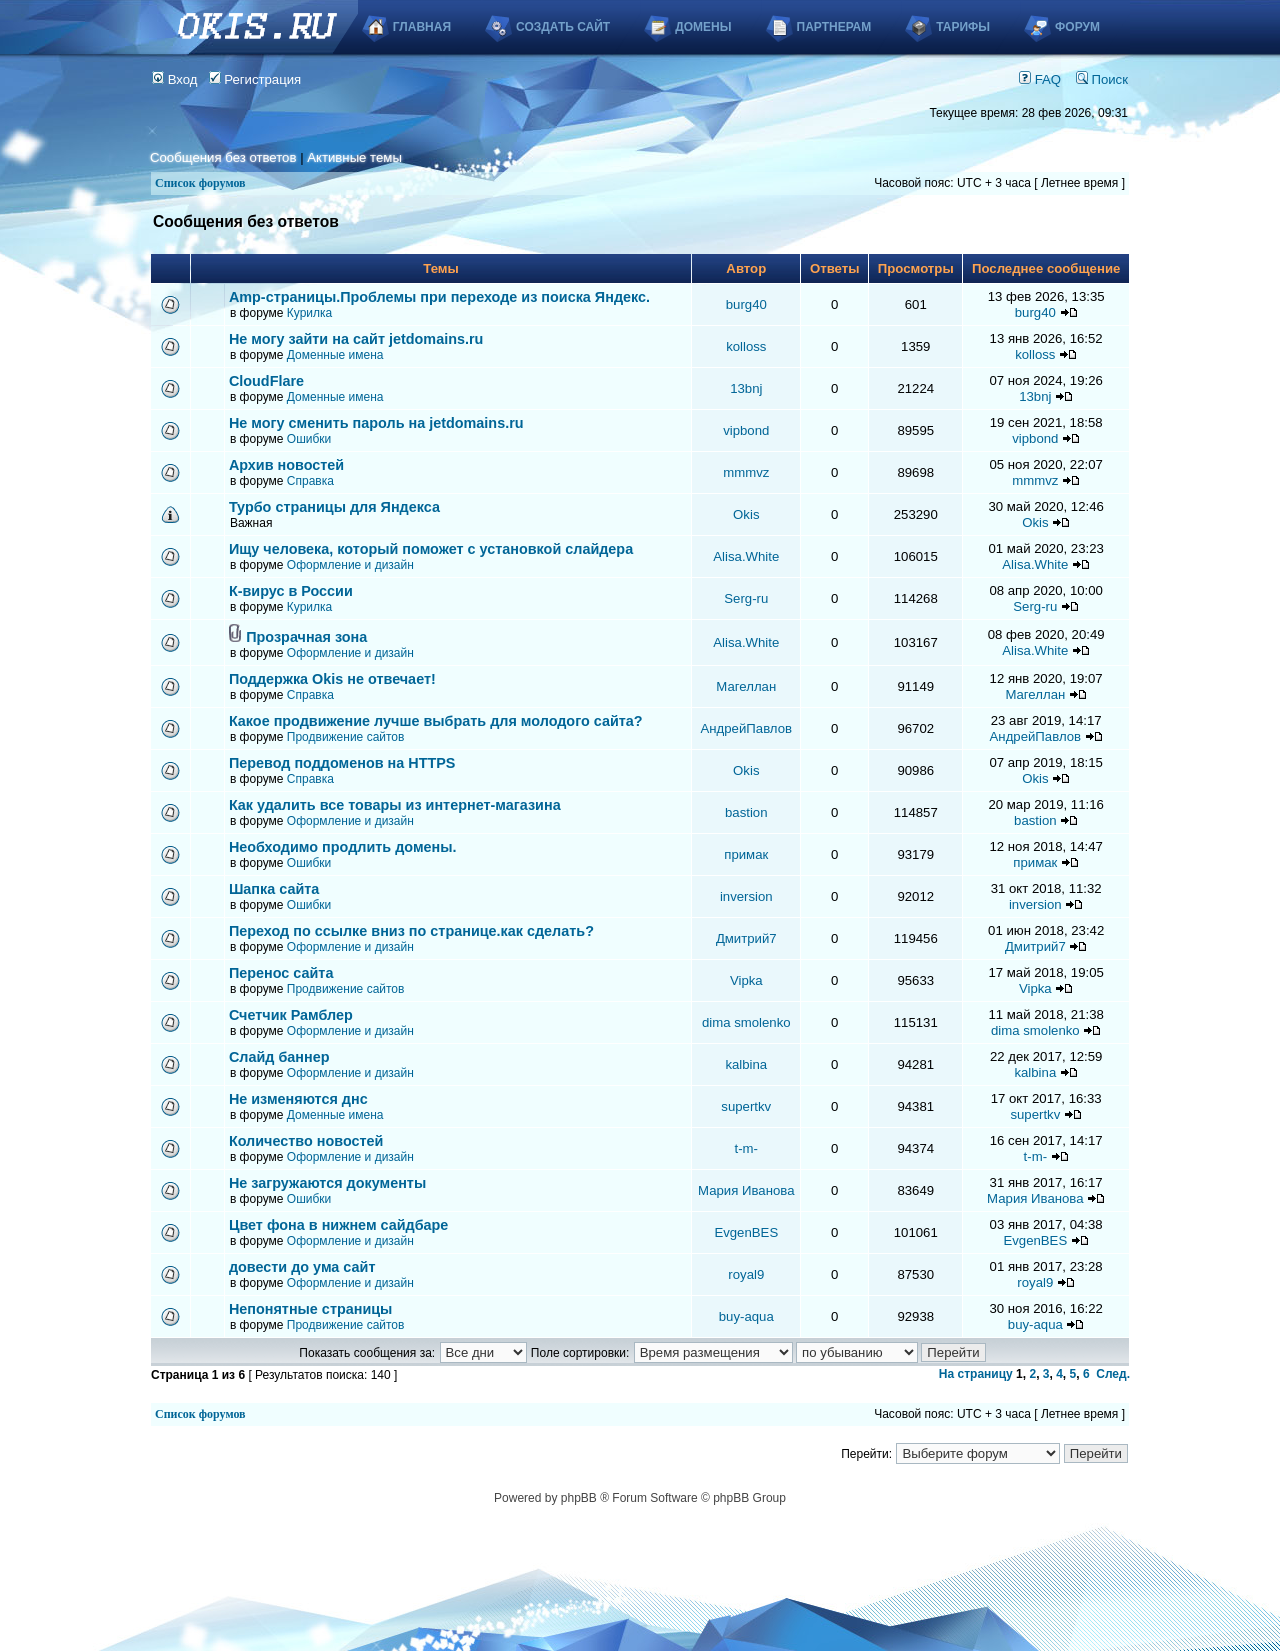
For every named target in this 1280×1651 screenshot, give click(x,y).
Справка (310, 481)
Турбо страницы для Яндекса (334, 507)
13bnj (746, 388)
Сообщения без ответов (223, 157)
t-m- (746, 1148)
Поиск (1102, 79)
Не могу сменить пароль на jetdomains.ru (376, 423)
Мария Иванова (746, 1190)
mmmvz (746, 472)
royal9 (746, 1274)
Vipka (746, 980)
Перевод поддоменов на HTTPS (342, 763)
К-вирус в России (291, 591)
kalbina (746, 1064)
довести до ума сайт (302, 1267)
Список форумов (200, 183)
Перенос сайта (281, 973)
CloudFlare (266, 381)
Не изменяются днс (298, 1099)
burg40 (746, 304)
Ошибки (309, 439)
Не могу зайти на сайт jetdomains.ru (356, 339)
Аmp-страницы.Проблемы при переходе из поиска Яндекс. (439, 297)
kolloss (746, 346)
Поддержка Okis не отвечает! (332, 679)
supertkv (746, 1106)
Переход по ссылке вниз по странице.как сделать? (411, 931)
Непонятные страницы (311, 1309)
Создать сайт (563, 27)
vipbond (746, 430)
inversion (746, 896)
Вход (175, 79)
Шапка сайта (274, 889)
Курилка (309, 313)
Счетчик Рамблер (291, 1015)
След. (1113, 1374)
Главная (422, 27)
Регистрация (255, 79)
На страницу (976, 1374)
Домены (703, 27)
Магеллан (746, 686)
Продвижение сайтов (346, 737)
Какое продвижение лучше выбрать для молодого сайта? (436, 721)
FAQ (1040, 79)
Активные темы (354, 157)
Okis (746, 514)
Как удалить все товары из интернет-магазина (395, 805)
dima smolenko (746, 1022)
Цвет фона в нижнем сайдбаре (339, 1225)
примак (746, 854)
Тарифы (963, 27)
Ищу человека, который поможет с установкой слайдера (431, 549)
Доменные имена (335, 355)
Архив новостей (286, 465)
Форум (1077, 27)
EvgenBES (746, 1232)
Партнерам (834, 27)
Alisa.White (746, 556)
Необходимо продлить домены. (343, 847)
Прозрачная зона (306, 637)
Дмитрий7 (746, 938)
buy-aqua (746, 1316)
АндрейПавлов (747, 728)
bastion (746, 812)
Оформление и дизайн (350, 565)
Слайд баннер (279, 1057)
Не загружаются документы (327, 1183)
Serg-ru (746, 598)
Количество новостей (306, 1141)
